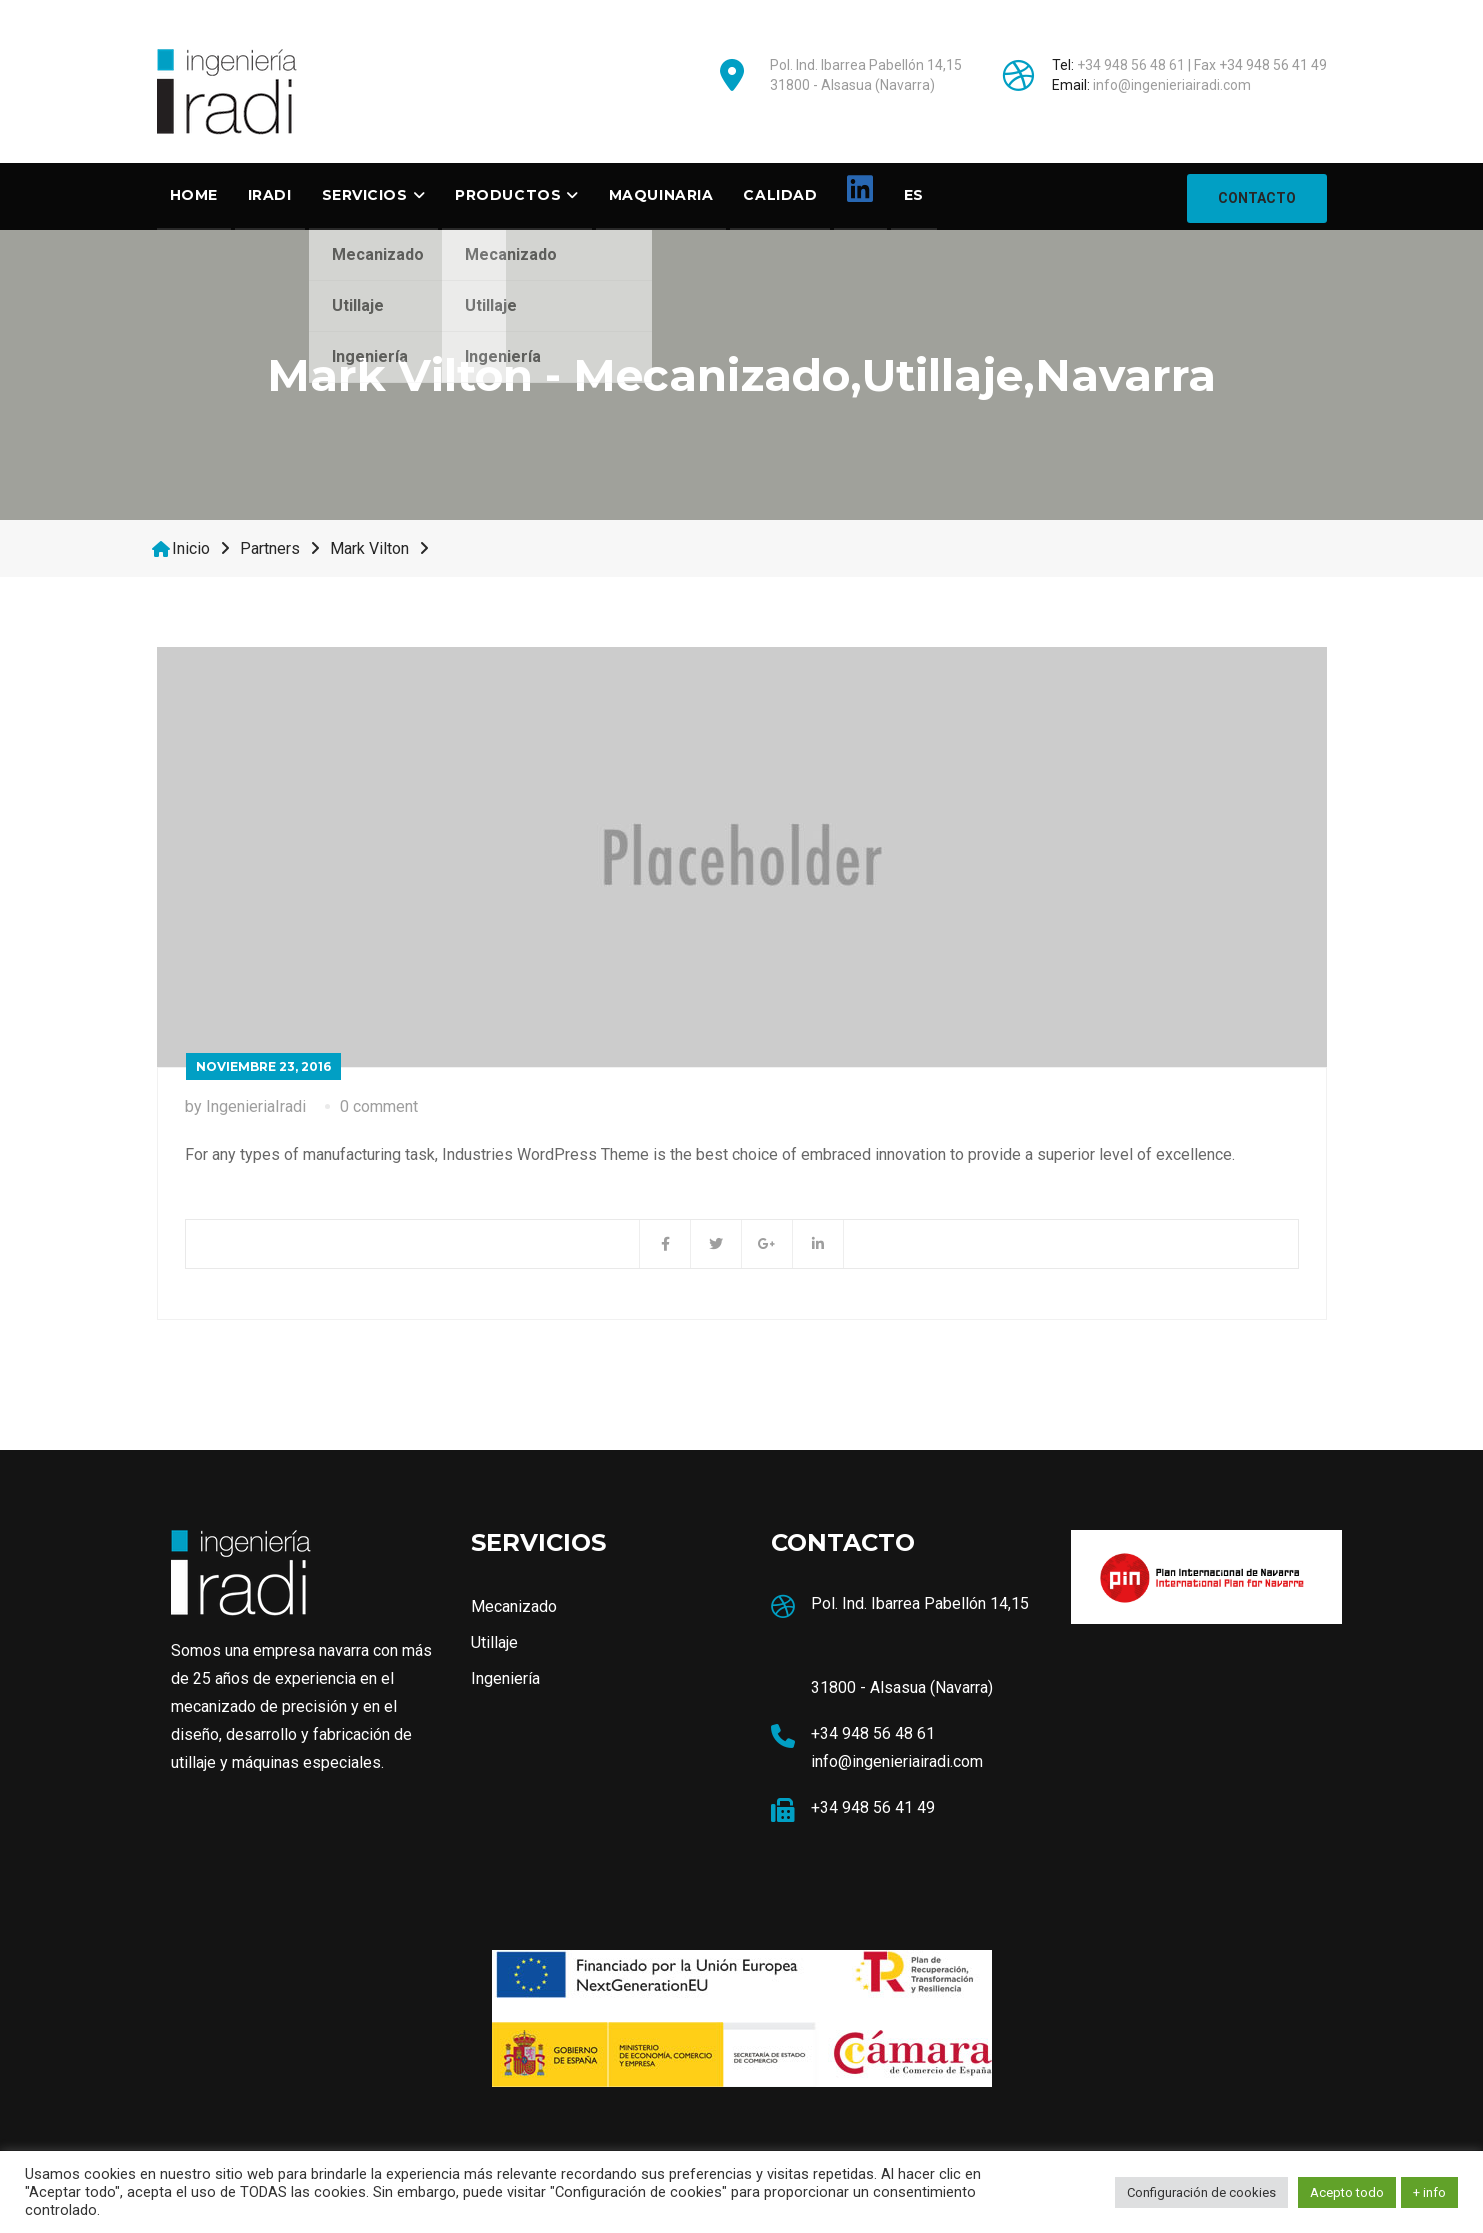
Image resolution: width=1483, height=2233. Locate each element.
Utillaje (494, 1645)
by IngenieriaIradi (245, 1109)
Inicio (191, 551)
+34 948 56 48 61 (1131, 65)
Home (194, 195)
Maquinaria (661, 195)
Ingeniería (505, 1681)
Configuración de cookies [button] (1201, 2192)
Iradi (270, 195)
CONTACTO (1257, 197)
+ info (1429, 2192)
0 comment (379, 1109)
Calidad (780, 195)
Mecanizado (514, 1609)
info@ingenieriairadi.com (1172, 85)
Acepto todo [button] (1347, 2192)
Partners (270, 551)
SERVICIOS (365, 195)
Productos (508, 195)
